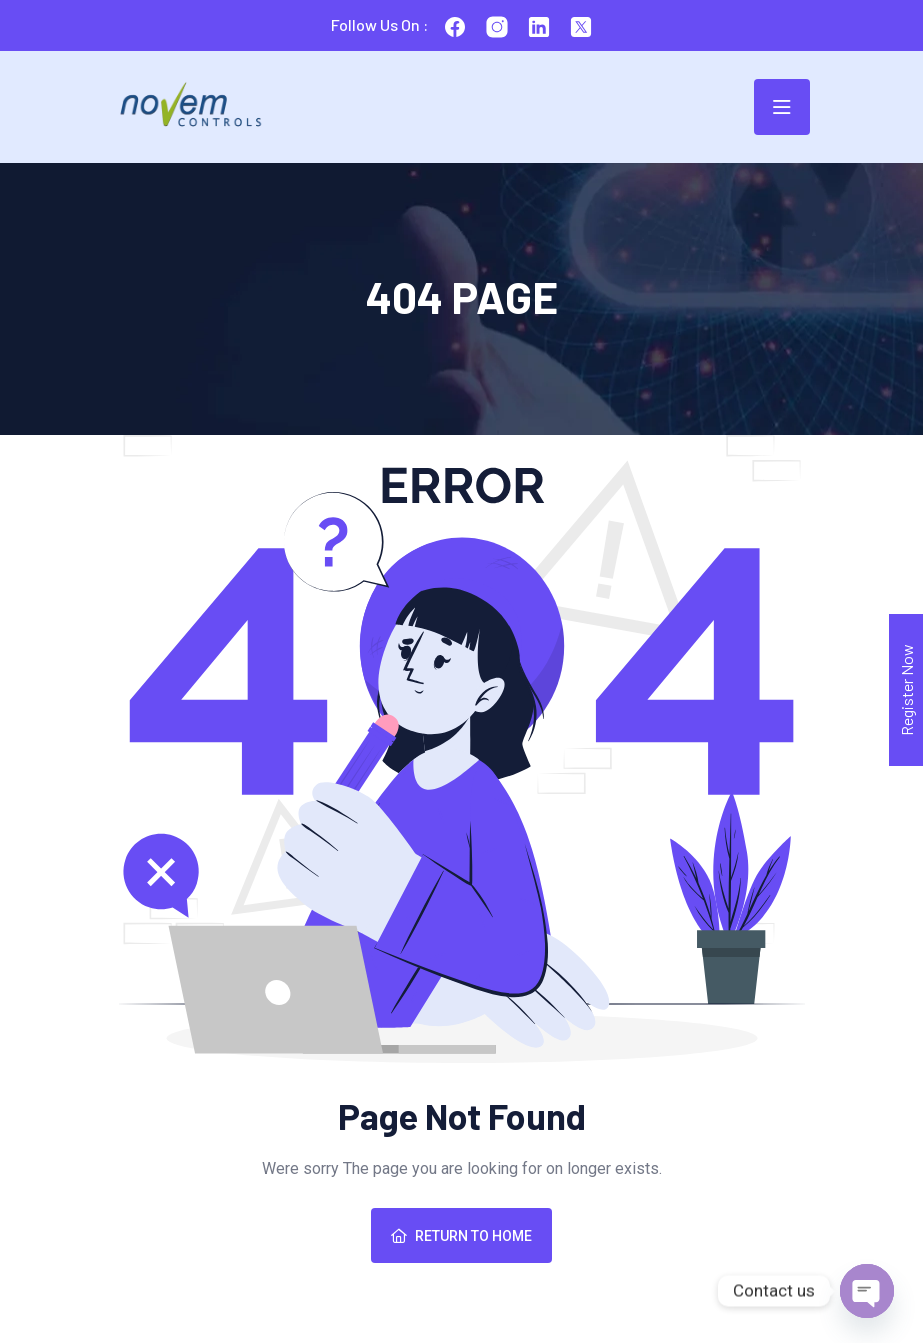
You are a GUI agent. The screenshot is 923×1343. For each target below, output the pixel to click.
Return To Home (461, 1236)
